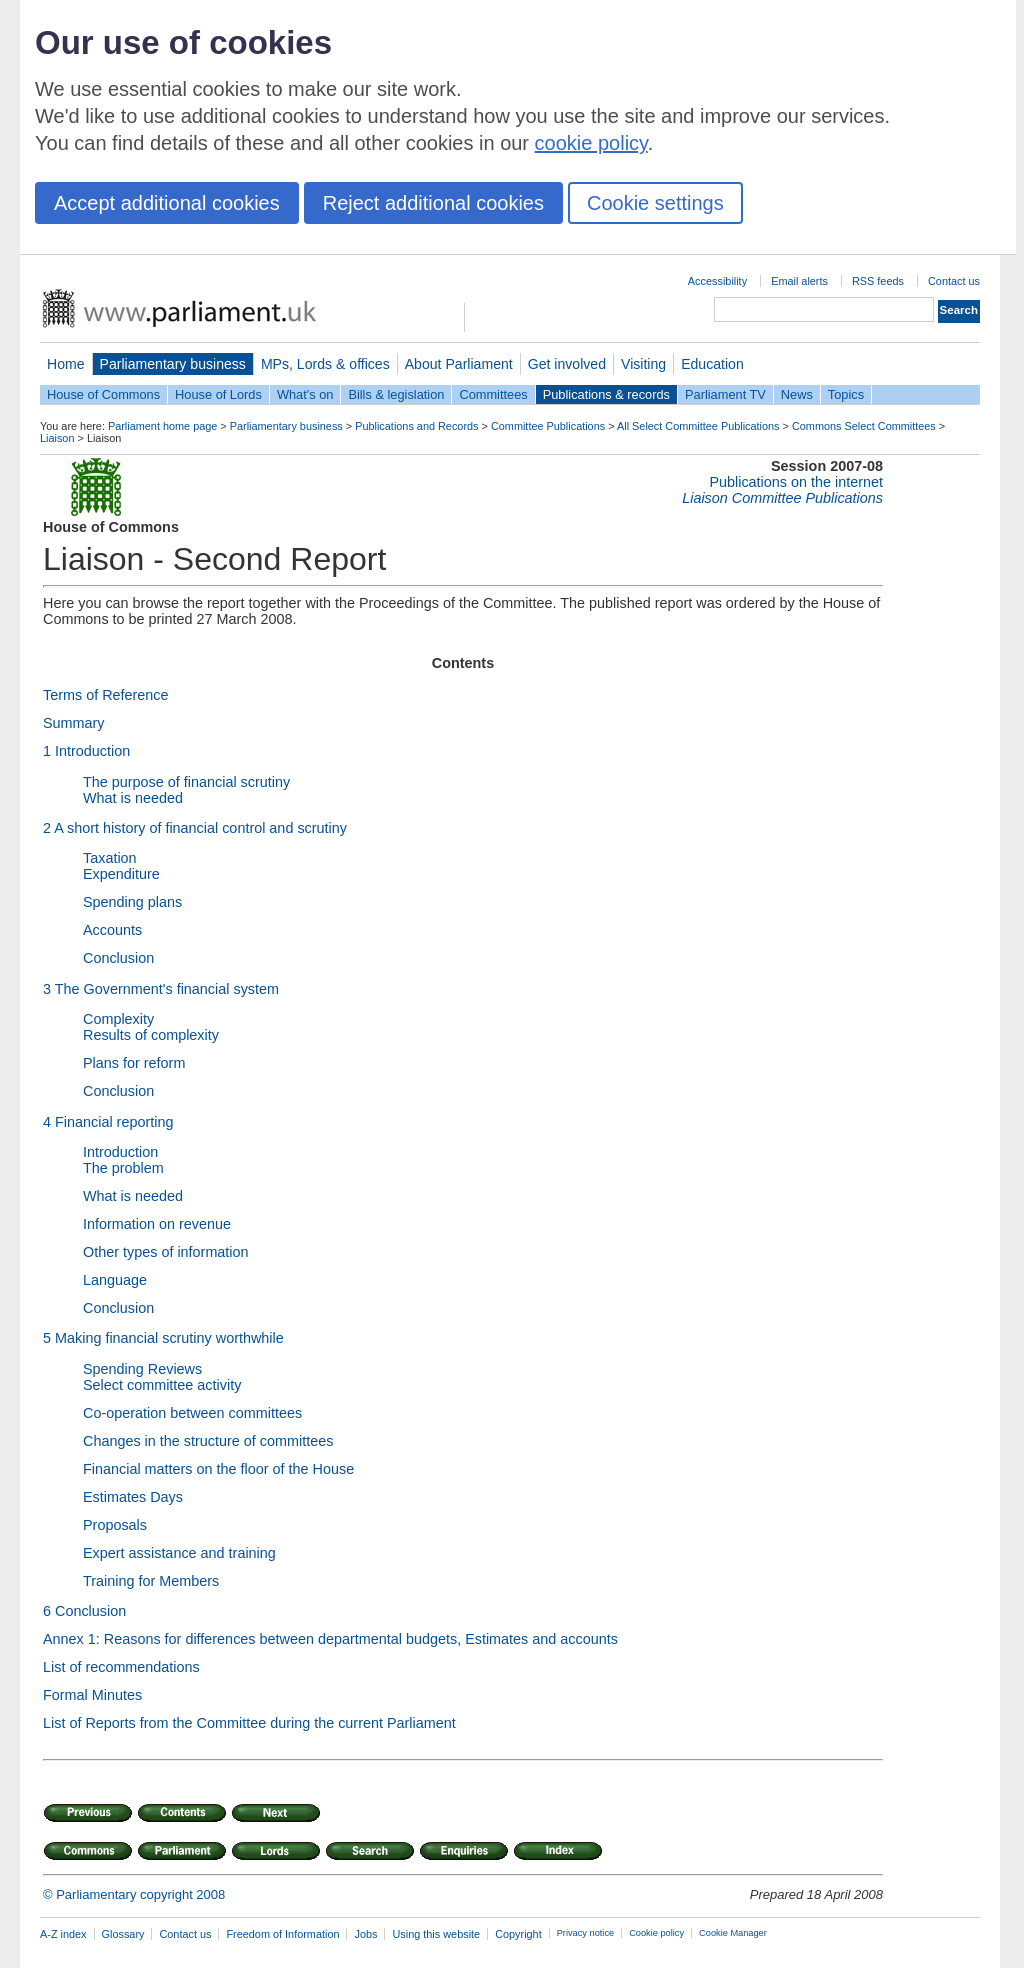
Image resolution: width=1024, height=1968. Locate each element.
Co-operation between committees (192, 1413)
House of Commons (103, 394)
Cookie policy (656, 1933)
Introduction (120, 1152)
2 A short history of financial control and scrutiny (195, 828)
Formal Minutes (92, 1695)
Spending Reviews (142, 1369)
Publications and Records (416, 426)
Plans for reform (134, 1063)
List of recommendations (121, 1667)
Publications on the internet (796, 482)
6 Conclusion (84, 1611)
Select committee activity (162, 1385)
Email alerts (799, 281)
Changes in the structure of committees (208, 1441)
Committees (493, 394)
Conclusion (118, 958)
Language (115, 1280)
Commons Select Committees (864, 426)
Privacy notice (585, 1933)
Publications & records (606, 394)
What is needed (133, 798)
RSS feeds (878, 281)
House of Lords (218, 394)
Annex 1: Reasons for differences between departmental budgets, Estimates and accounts (330, 1639)
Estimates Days (133, 1497)
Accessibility (717, 281)
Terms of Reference (106, 695)
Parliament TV (725, 394)
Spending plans (132, 902)
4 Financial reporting (108, 1122)
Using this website (436, 1934)
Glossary (123, 1934)
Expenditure (121, 874)
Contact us (954, 281)
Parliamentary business (173, 364)
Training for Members (151, 1581)
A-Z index (63, 1934)
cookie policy (591, 143)
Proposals (115, 1525)
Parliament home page (162, 426)
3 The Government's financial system (161, 989)
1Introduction (86, 751)
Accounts (112, 930)
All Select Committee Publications (698, 426)
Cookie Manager (733, 1933)
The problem (123, 1168)
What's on (305, 394)
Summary (74, 723)
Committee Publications (548, 426)
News (797, 394)
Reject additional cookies (433, 203)
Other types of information (166, 1252)
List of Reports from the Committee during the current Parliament (249, 1723)
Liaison (57, 438)
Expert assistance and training (179, 1553)
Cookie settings (655, 203)
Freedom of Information (282, 1934)
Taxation (110, 858)
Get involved (567, 364)
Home (66, 364)
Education (712, 364)
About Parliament (459, 364)
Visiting (643, 364)
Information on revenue (157, 1224)
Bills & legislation (396, 394)
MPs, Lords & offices (325, 364)
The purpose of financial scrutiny (186, 782)
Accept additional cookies (167, 203)
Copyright (518, 1934)
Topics (846, 394)
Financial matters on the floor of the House (218, 1469)
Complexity (118, 1019)
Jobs (365, 1934)
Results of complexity (151, 1035)
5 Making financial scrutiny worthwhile (163, 1338)
